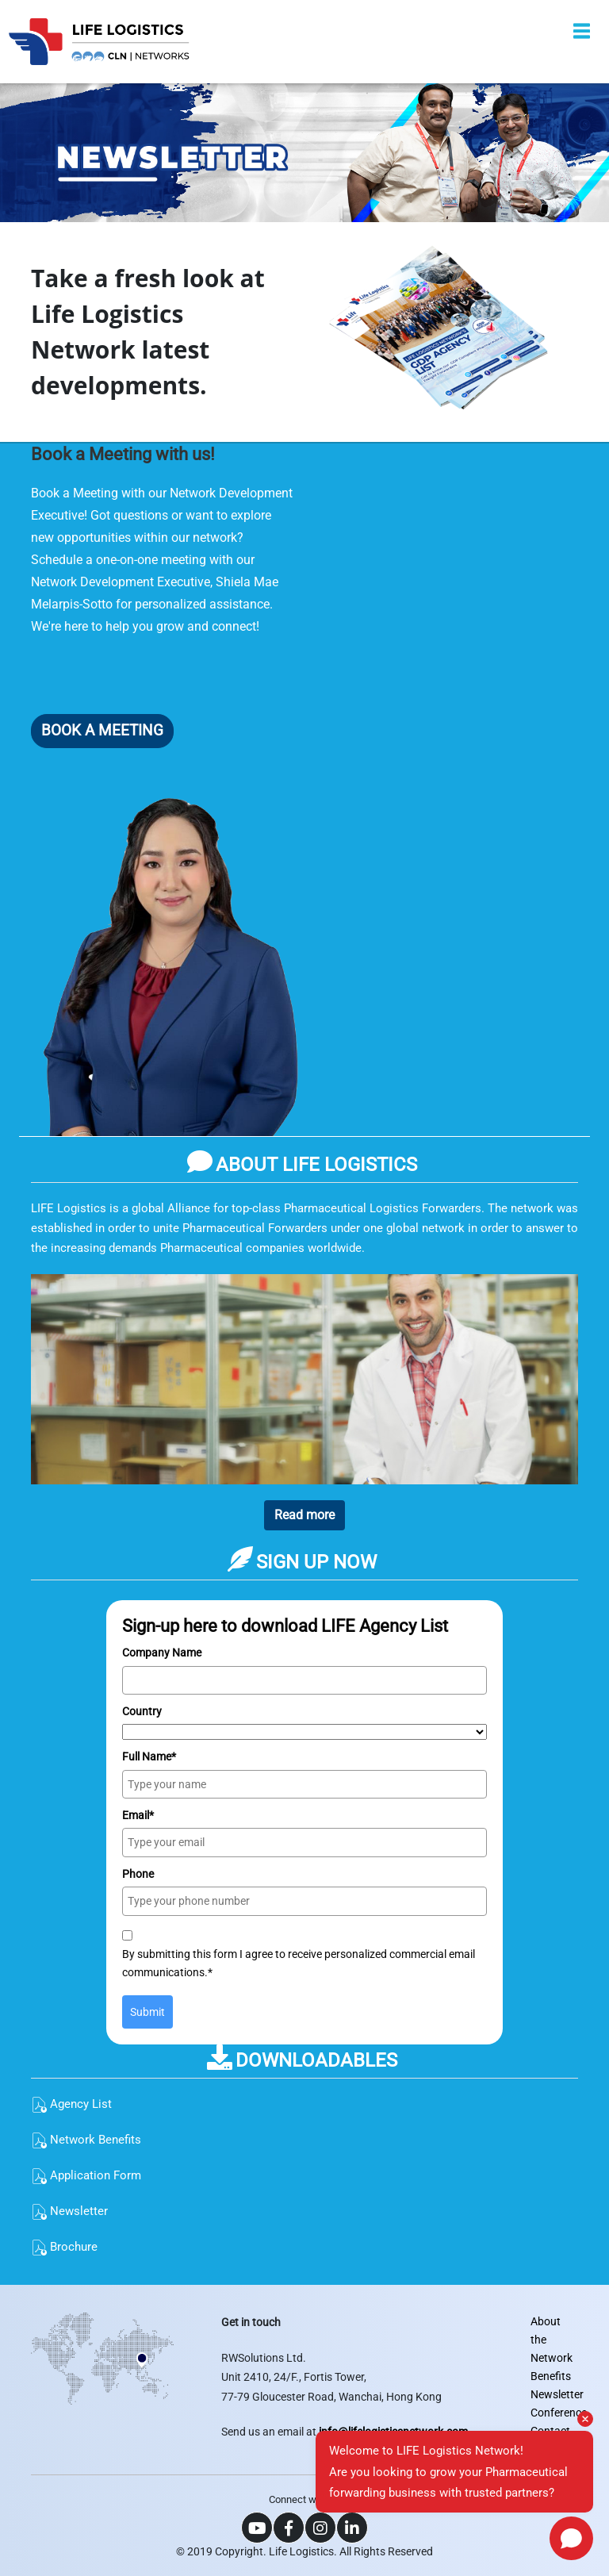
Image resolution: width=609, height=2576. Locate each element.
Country (142, 1711)
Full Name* (149, 1756)
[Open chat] (571, 2538)
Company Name (161, 1652)
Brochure (64, 2247)
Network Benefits (86, 2140)
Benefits (550, 2376)
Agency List (71, 2104)
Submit (147, 2012)
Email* (138, 1815)
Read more (304, 1514)
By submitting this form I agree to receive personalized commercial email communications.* (298, 1963)
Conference (558, 2412)
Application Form (86, 2175)
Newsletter (69, 2211)
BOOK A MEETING (102, 730)
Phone (138, 1874)
